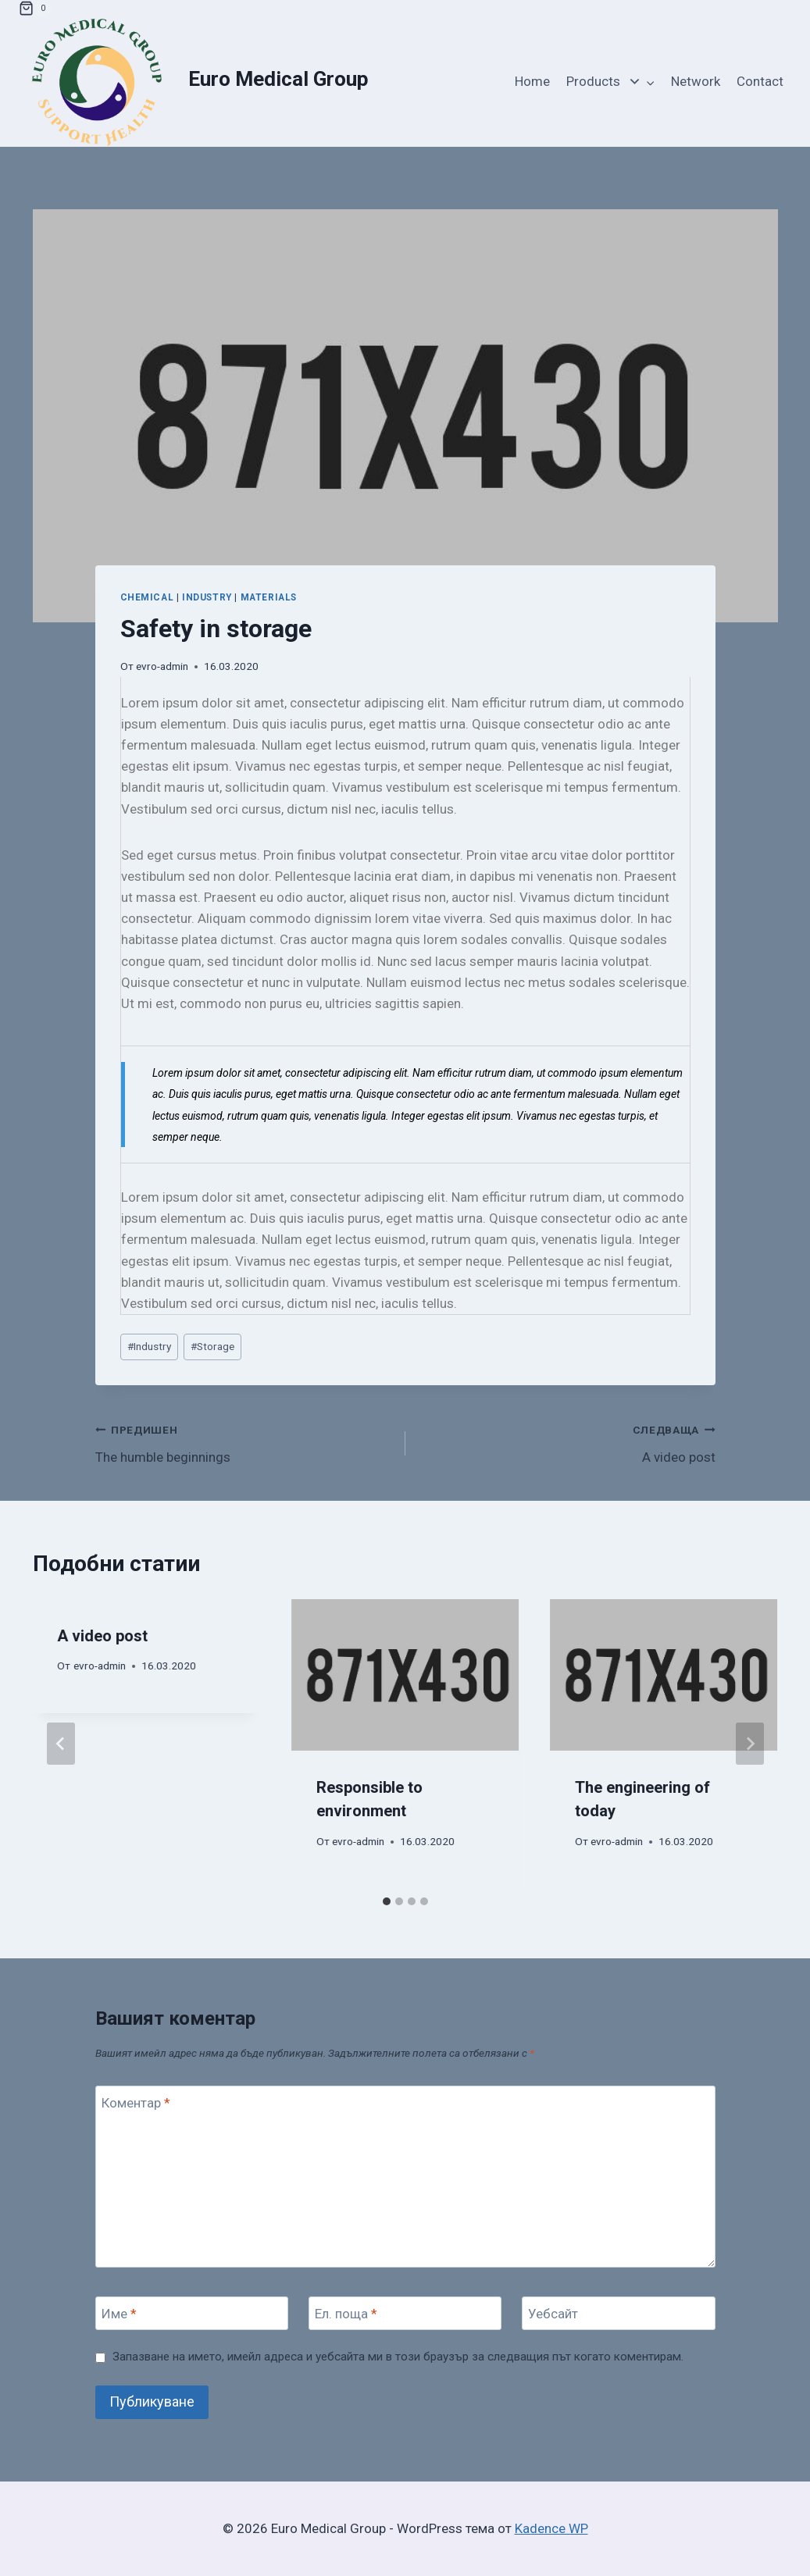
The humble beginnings (243, 1442)
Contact (760, 81)
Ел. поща (346, 2313)
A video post (567, 1442)
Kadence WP (551, 2528)
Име (119, 2313)
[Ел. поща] (405, 2313)
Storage (212, 1346)
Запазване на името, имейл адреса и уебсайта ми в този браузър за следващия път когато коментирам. (397, 2357)
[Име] (192, 2313)
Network (695, 81)
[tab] (387, 1901)
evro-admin (162, 666)
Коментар (136, 2103)
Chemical (147, 597)
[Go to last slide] (61, 1744)
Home (532, 81)
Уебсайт (553, 2313)
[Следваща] (750, 1744)
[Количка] (35, 8)
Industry (207, 597)
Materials (269, 597)
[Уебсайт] (618, 2313)
